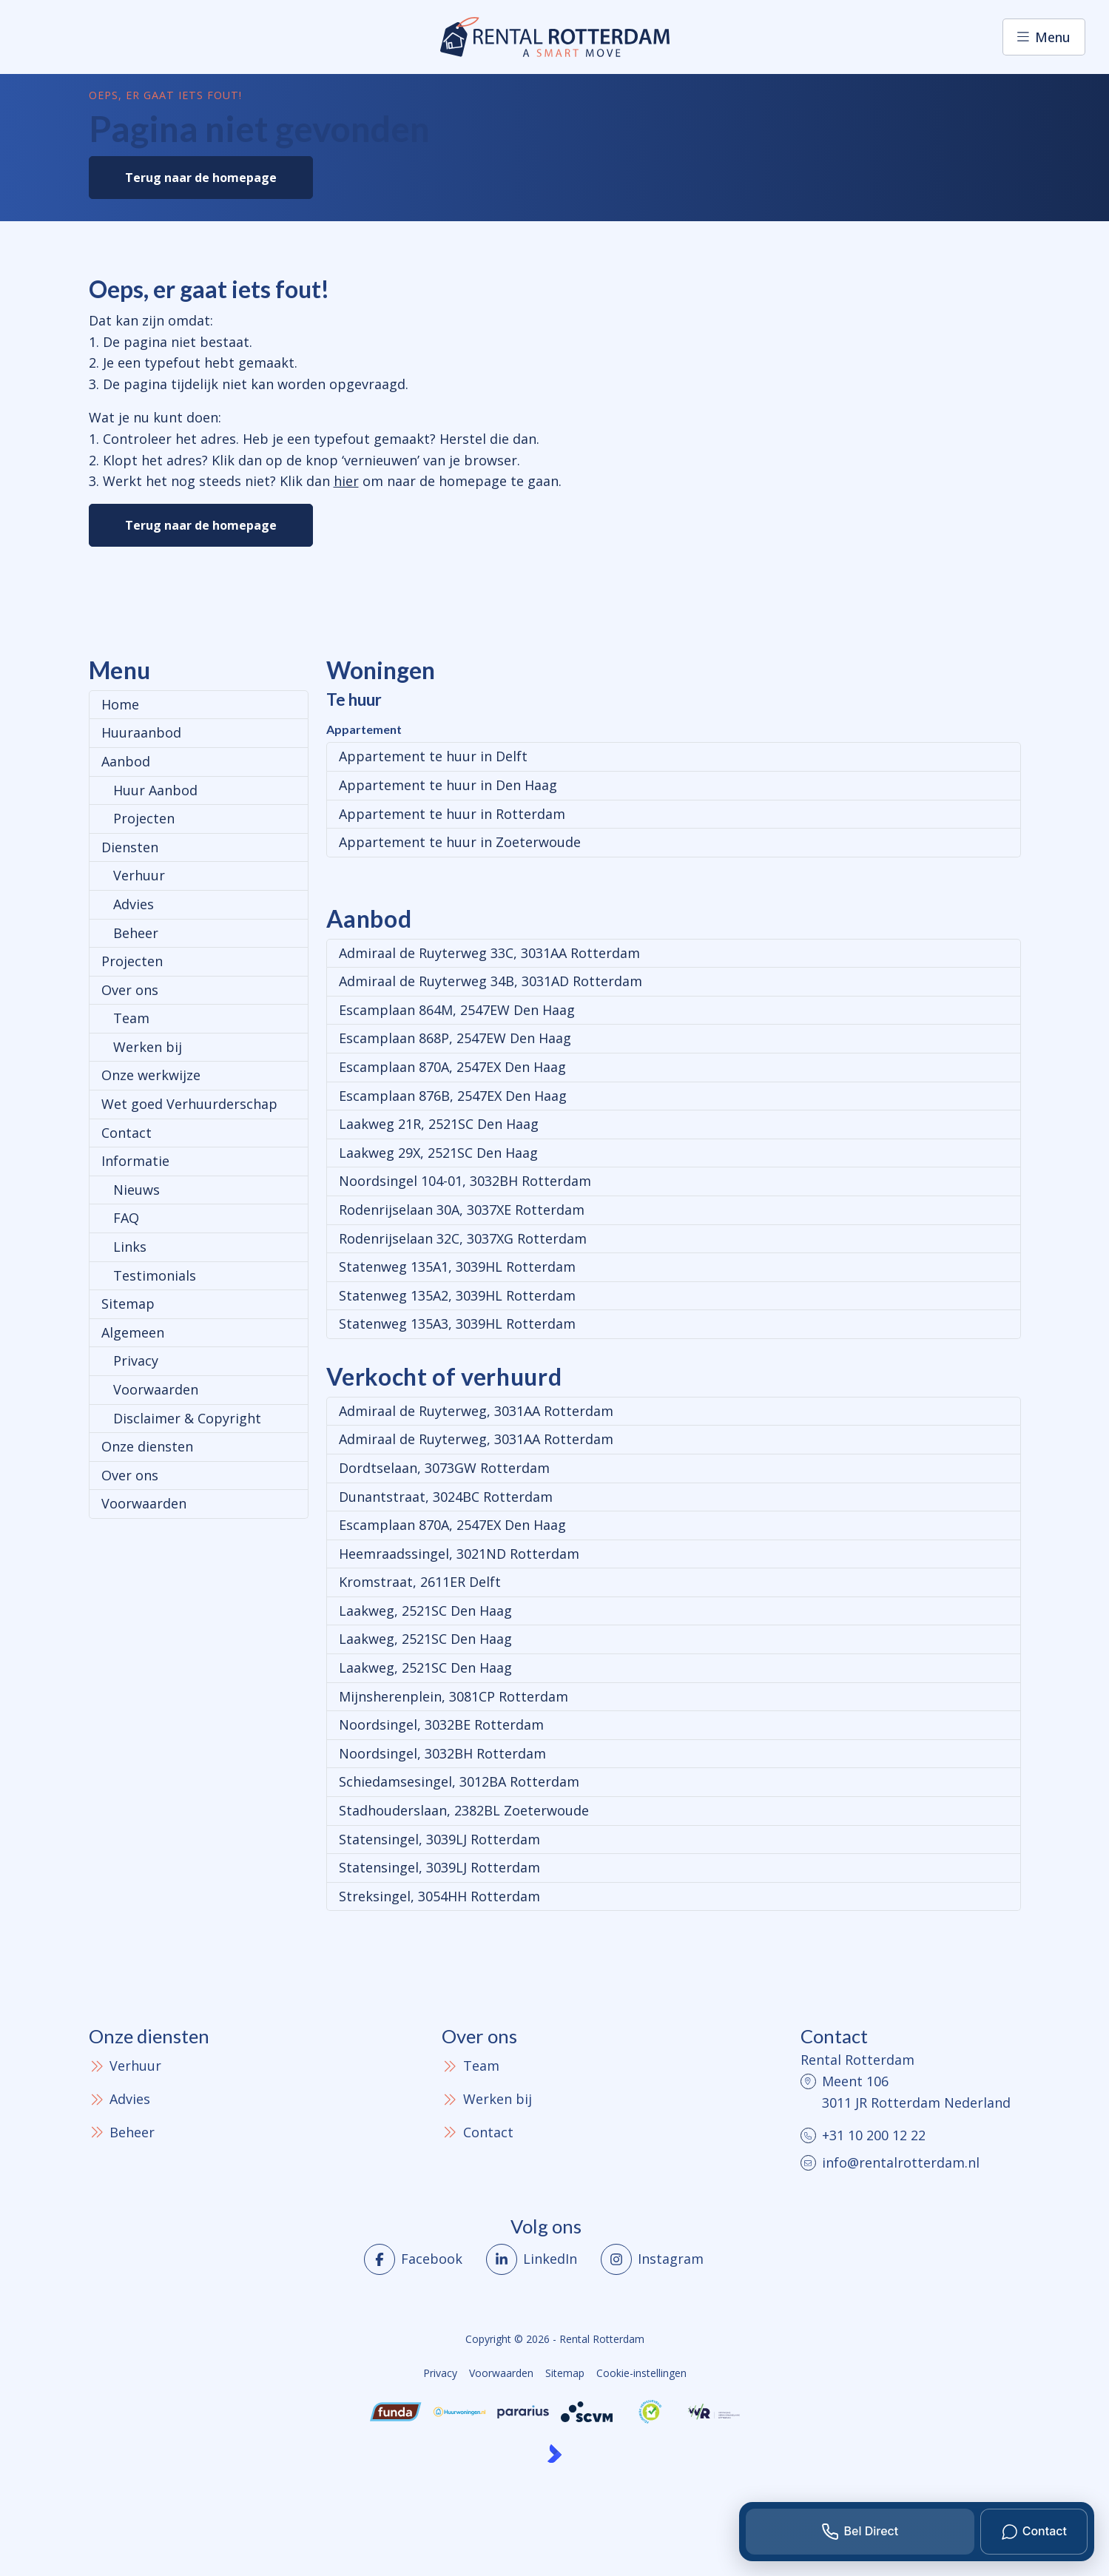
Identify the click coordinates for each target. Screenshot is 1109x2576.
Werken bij (147, 1047)
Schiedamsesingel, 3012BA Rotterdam (459, 1781)
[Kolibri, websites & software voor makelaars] (554, 2453)
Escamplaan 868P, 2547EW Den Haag (455, 1038)
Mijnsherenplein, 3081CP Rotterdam (453, 1696)
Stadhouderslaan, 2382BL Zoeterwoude (464, 1810)
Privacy (135, 1360)
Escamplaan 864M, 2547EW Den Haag (457, 1010)
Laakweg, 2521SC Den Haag (425, 1610)
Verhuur (139, 875)
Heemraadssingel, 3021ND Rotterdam (459, 1553)
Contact (126, 1133)
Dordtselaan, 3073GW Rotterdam (444, 1468)
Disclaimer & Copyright (187, 1418)
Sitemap (128, 1303)
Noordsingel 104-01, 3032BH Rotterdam (465, 1181)
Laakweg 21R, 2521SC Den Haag (439, 1124)
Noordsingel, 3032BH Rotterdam (442, 1753)
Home (120, 704)
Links (129, 1246)
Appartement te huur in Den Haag (448, 785)
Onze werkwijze (150, 1075)
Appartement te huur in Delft (433, 756)
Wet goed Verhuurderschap (189, 1104)
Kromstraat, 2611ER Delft (420, 1582)
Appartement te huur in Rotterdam (452, 814)
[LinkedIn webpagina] (531, 2259)
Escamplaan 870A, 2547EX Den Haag (452, 1067)
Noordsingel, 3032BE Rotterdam (441, 1724)
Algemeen (132, 1332)
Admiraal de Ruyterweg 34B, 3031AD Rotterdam (490, 981)
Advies (133, 904)
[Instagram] (652, 2259)
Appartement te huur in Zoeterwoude (460, 842)
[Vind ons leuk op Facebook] (413, 2259)
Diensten (129, 847)
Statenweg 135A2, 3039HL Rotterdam (457, 1295)
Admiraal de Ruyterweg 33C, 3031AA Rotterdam (489, 953)
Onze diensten (147, 1446)
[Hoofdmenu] (1043, 36)
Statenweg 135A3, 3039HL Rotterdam (457, 1323)
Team (131, 1018)
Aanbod (125, 761)
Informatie (135, 1161)
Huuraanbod (141, 732)
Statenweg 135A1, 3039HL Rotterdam (457, 1266)
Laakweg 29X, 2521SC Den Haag (438, 1152)
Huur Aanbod (155, 790)
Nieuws (136, 1189)
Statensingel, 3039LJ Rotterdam (439, 1839)
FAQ (126, 1218)
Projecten (144, 818)
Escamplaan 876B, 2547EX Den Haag (453, 1096)
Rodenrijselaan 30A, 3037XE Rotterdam (461, 1209)
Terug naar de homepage (201, 177)
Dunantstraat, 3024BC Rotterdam (446, 1497)
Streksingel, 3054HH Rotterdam (439, 1896)
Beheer (135, 933)
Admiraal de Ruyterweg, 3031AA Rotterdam (476, 1411)
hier (346, 481)
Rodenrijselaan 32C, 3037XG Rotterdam (463, 1238)
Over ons (129, 990)
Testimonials (154, 1275)
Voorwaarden (155, 1389)
